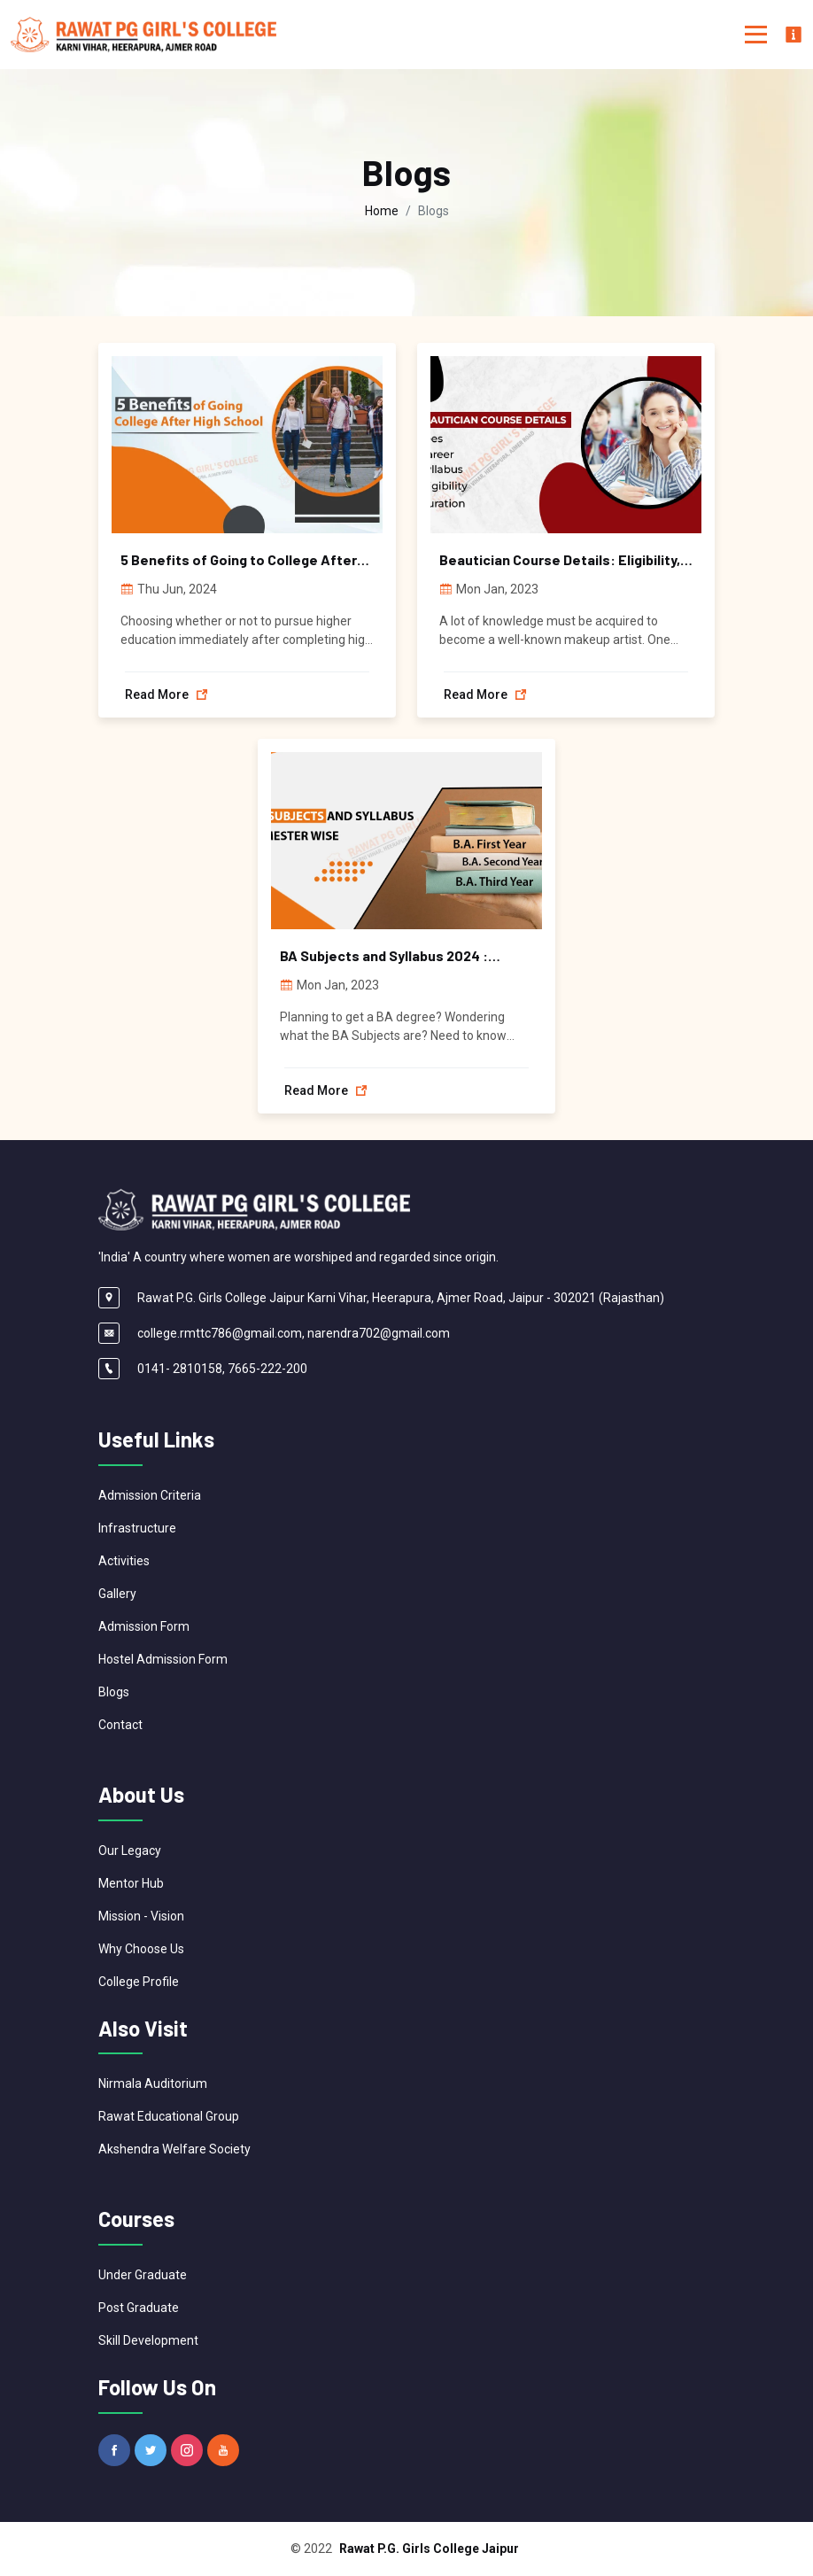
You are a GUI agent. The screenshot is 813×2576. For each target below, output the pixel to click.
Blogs (113, 1692)
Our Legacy (129, 1850)
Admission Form (144, 1626)
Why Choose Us (141, 1949)
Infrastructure (137, 1528)
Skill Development (148, 2340)
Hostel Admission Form (163, 1659)
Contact (120, 1725)
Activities (124, 1561)
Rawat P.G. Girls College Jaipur (429, 2548)
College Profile (138, 1982)
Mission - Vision (141, 1916)
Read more (166, 694)
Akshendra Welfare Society (174, 2149)
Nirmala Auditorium (152, 2083)
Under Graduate (142, 2275)
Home (382, 211)
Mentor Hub (131, 1883)
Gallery (117, 1594)
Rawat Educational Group (168, 2116)
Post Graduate (138, 2308)
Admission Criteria (149, 1495)
